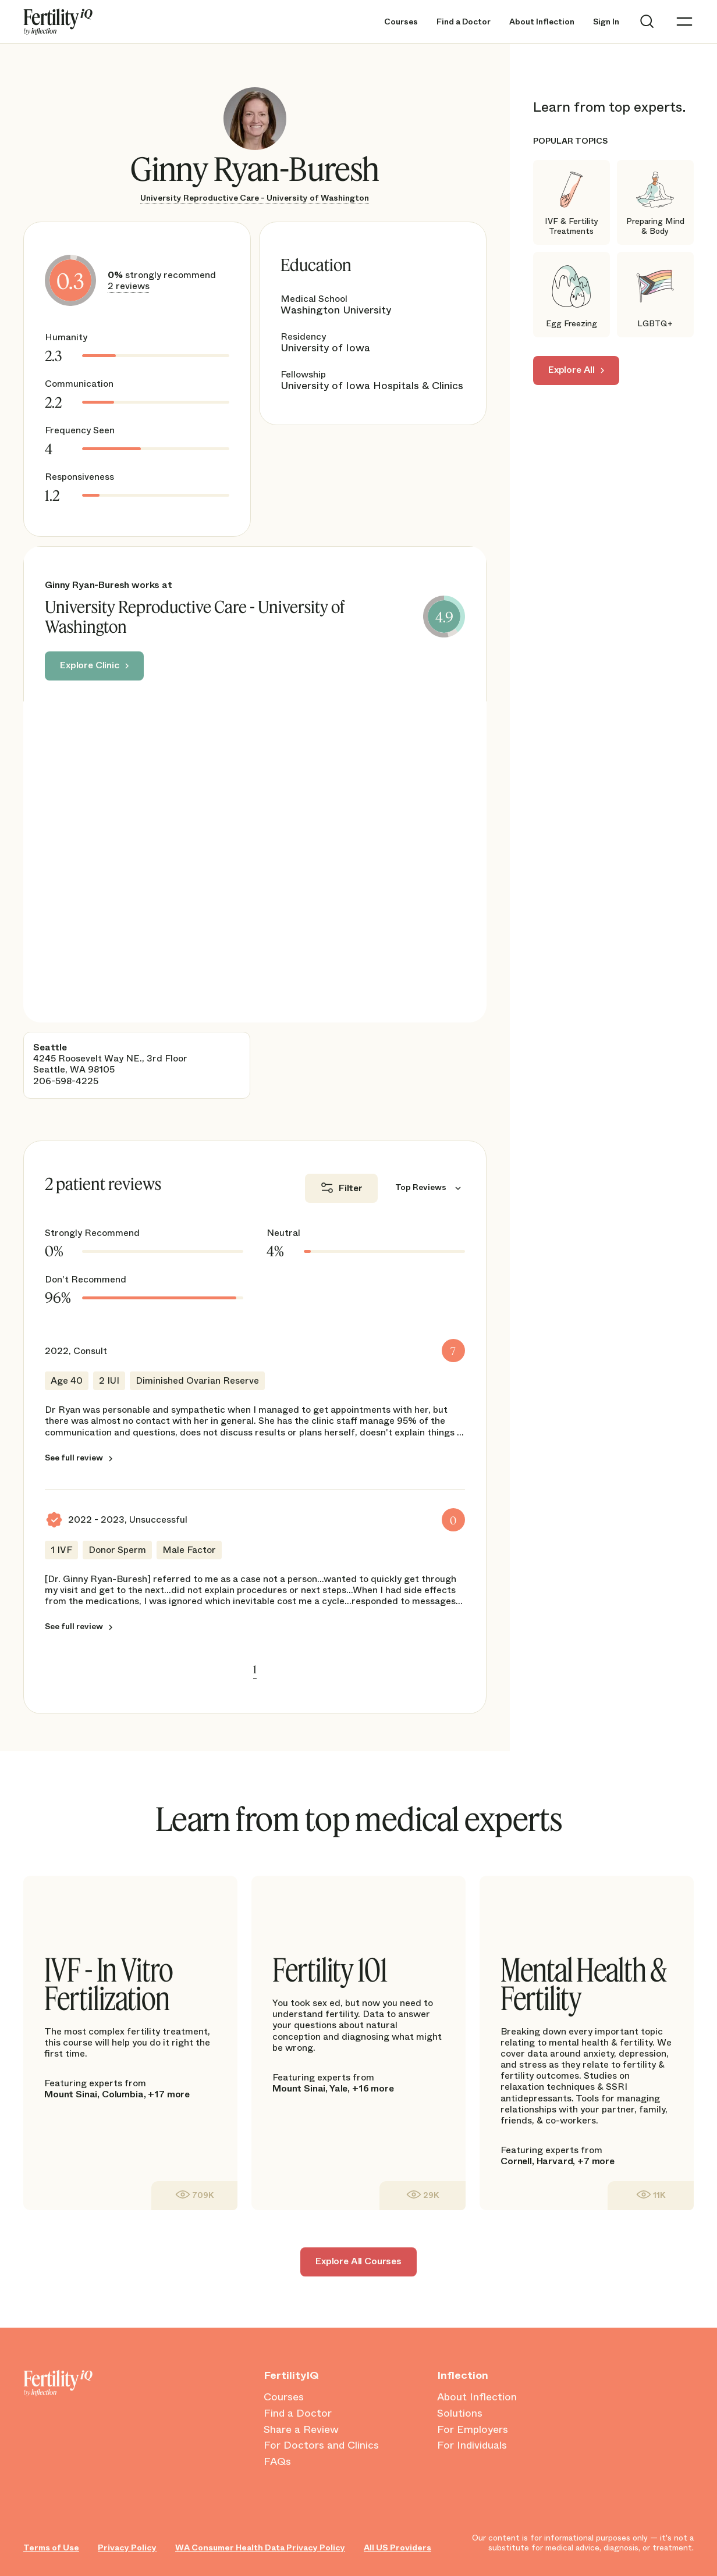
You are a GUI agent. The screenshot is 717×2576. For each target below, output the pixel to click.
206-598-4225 (65, 1081)
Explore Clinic (89, 665)
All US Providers (397, 2548)
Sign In (606, 22)
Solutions (459, 2413)
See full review (74, 1457)
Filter (351, 1188)
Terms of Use (51, 2548)
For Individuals (472, 2445)
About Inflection (541, 22)
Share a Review (301, 2430)
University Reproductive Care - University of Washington (254, 198)
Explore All (571, 369)
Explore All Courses (358, 2261)
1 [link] (255, 1669)
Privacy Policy (127, 2548)
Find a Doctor (463, 22)
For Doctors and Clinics (321, 2445)
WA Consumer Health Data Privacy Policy (260, 2548)
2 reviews (129, 285)
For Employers (472, 2430)
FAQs (277, 2462)
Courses (401, 22)
